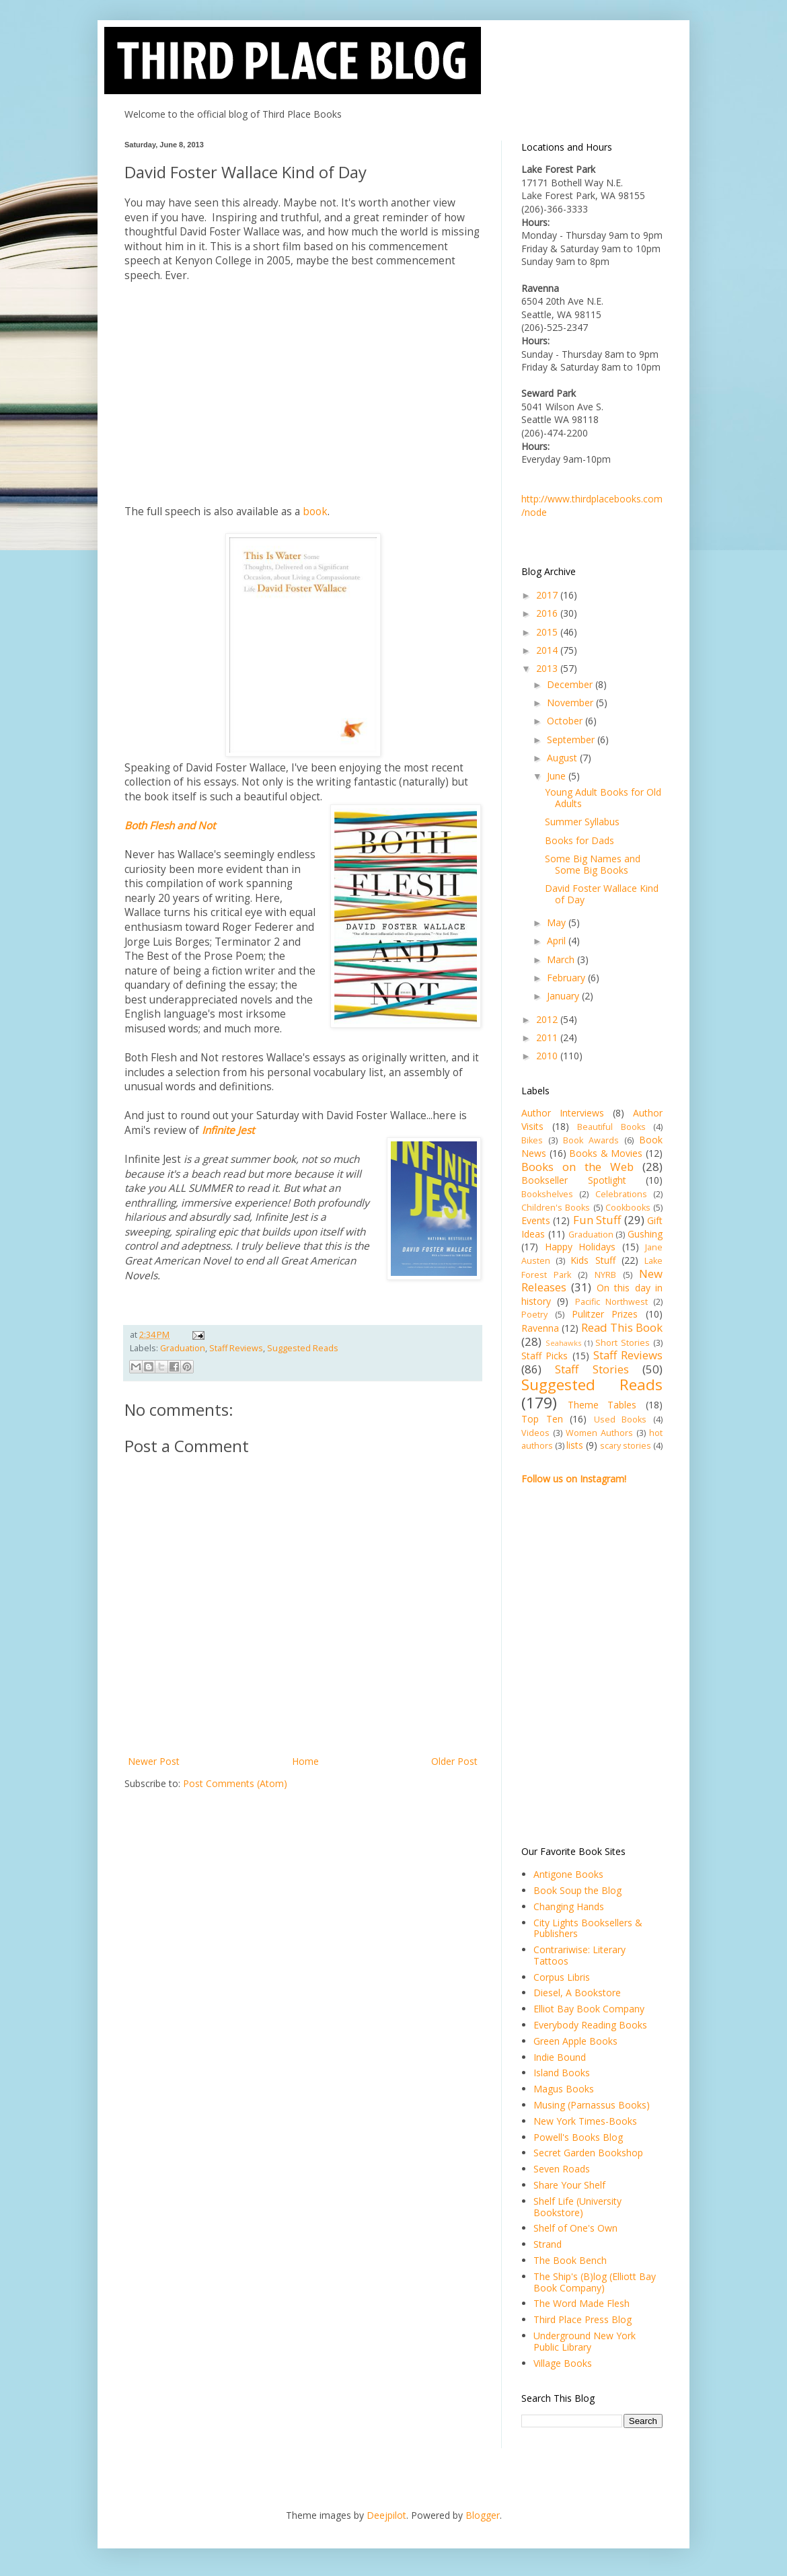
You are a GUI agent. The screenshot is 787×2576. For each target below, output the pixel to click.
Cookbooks (627, 1207)
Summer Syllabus (582, 821)
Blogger (482, 2515)
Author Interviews (562, 1112)
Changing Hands (568, 1906)
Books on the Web (577, 1166)
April (557, 940)
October (566, 720)
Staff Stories (591, 1369)
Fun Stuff (597, 1219)
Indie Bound (559, 2057)
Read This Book (622, 1327)
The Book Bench (570, 2260)
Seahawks (563, 1343)
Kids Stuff (592, 1260)
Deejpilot (386, 2515)
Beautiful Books (611, 1127)
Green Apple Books (575, 2041)
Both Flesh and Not (169, 826)
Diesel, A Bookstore (577, 1992)
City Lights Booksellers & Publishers (587, 1928)
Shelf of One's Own (575, 2228)
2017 (548, 595)
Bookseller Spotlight (573, 1180)
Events (535, 1220)
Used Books (620, 1419)
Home (305, 1761)
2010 (548, 1055)
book (315, 511)
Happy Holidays (580, 1246)
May (557, 922)
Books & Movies (605, 1153)
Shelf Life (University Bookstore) (577, 2207)
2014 (548, 650)
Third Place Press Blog (582, 2319)
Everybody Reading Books (590, 2024)
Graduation (182, 1348)
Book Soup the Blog (577, 1890)
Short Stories (622, 1343)
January (564, 995)
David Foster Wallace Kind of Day (602, 894)
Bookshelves (547, 1194)
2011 (548, 1037)
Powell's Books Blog (578, 2137)
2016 (548, 613)
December (571, 684)
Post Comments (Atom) (235, 1783)
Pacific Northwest (611, 1302)
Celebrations (621, 1194)
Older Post (454, 1761)
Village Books (562, 2363)
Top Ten (542, 1418)
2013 (548, 668)
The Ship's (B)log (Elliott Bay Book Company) (594, 2282)
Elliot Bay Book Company (588, 2008)
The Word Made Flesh (581, 2303)
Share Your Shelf (569, 2185)
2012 (548, 1019)
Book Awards (591, 1140)
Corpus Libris (561, 1977)
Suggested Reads (302, 1348)
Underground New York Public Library (584, 2341)
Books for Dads (579, 840)
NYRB (605, 1275)
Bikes (532, 1140)
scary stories (625, 1445)
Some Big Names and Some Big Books (592, 864)
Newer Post (154, 1761)
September (572, 739)
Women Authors (599, 1433)
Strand (547, 2244)
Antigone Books (568, 1874)
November (571, 702)
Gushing (645, 1233)
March (562, 959)
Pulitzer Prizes (605, 1314)
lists (574, 1445)
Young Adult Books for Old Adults (603, 798)
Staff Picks (544, 1355)
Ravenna (540, 1328)
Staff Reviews (236, 1348)
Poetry (534, 1314)
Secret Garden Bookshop (588, 2152)
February (567, 977)
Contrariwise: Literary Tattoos (579, 1955)
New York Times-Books (585, 2121)
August (563, 757)
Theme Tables (602, 1404)
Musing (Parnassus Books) (591, 2104)
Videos (535, 1433)
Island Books (561, 2072)
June (557, 775)
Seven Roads (561, 2168)
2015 (548, 632)
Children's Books (555, 1207)
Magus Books (563, 2088)
